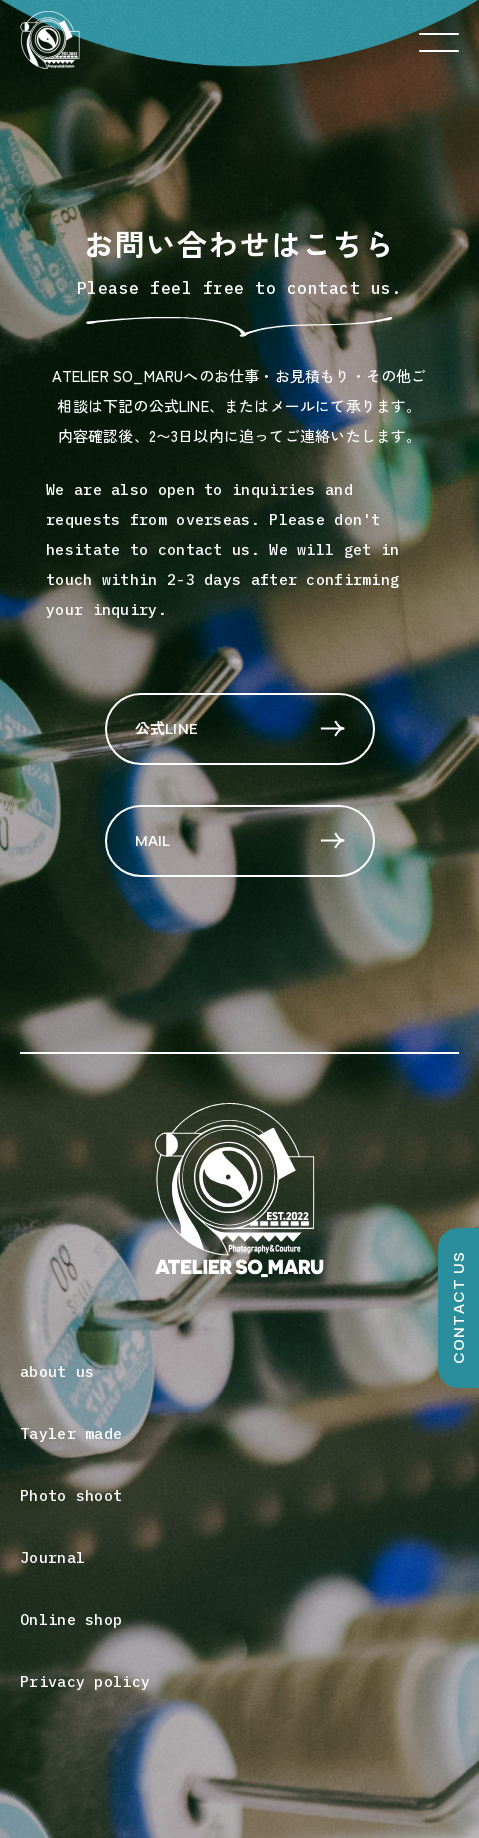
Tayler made (71, 1433)
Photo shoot (71, 1495)
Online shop (71, 1619)
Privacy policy (85, 1681)
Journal (52, 1557)
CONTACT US (458, 1307)
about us (57, 1371)
